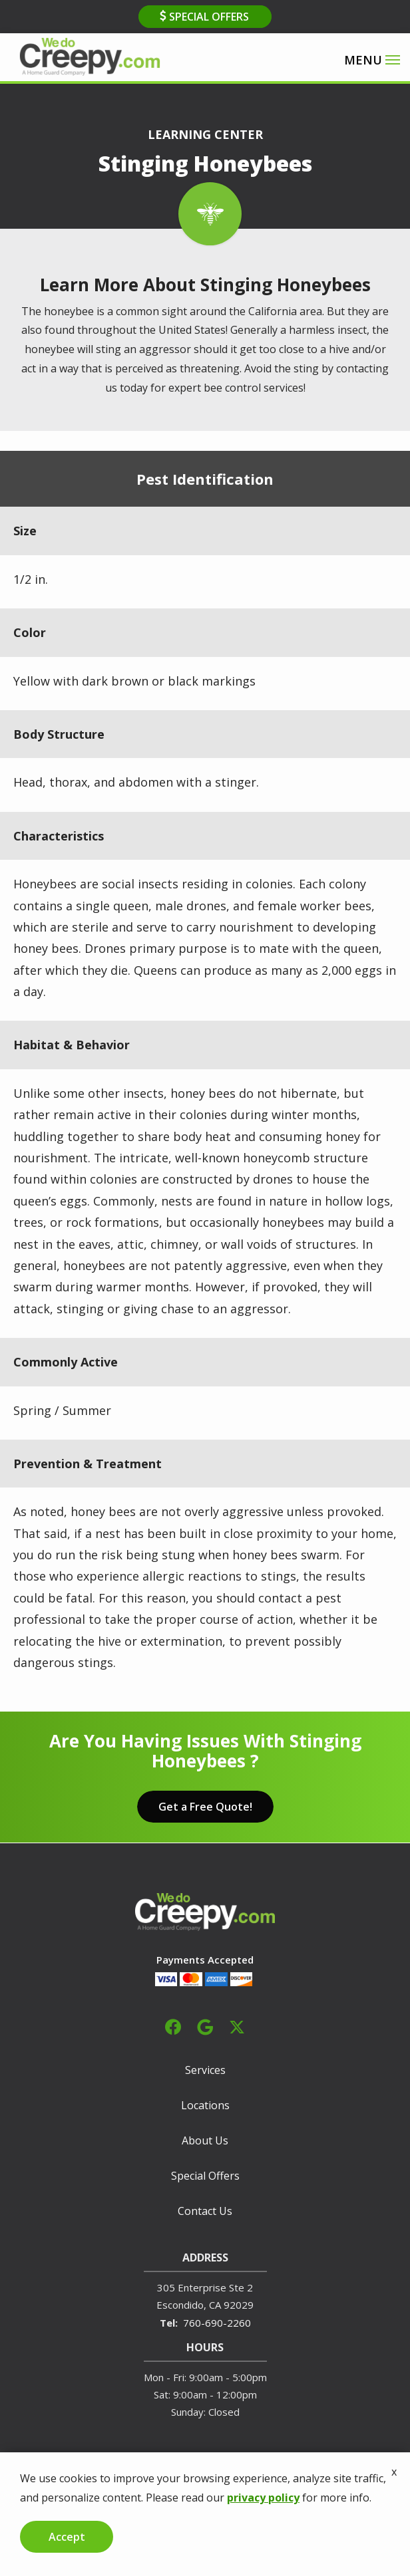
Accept (67, 2536)
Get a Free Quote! (205, 1806)
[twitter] (237, 2025)
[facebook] (173, 2025)
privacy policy (263, 2497)
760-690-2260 (217, 2322)
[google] (205, 2025)
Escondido (180, 2304)
